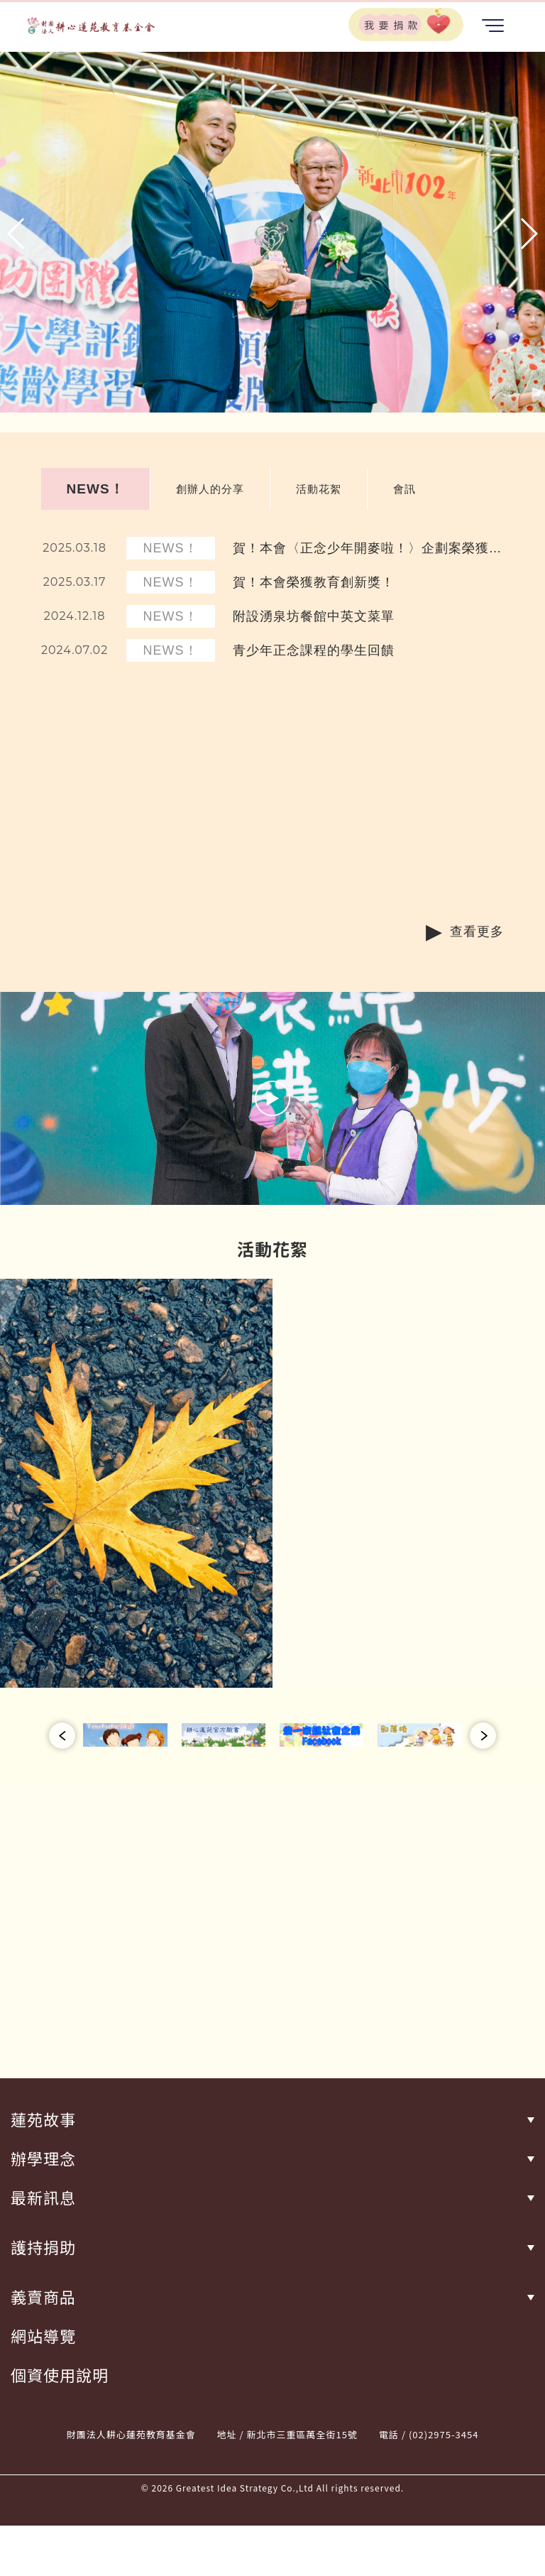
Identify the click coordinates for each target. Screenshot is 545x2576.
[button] (16, 233)
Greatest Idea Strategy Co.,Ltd (245, 2488)
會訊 (404, 489)
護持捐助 (43, 2247)
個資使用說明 (60, 2375)
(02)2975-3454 (443, 2434)
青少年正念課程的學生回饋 (314, 650)
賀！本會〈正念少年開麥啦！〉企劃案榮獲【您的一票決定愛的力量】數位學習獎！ (361, 548)
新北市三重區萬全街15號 (302, 2434)
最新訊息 (43, 2197)
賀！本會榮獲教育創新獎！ (314, 582)
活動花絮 (318, 489)
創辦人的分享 (210, 489)
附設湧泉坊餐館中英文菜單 (314, 616)
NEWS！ (95, 488)
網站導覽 (43, 2336)
